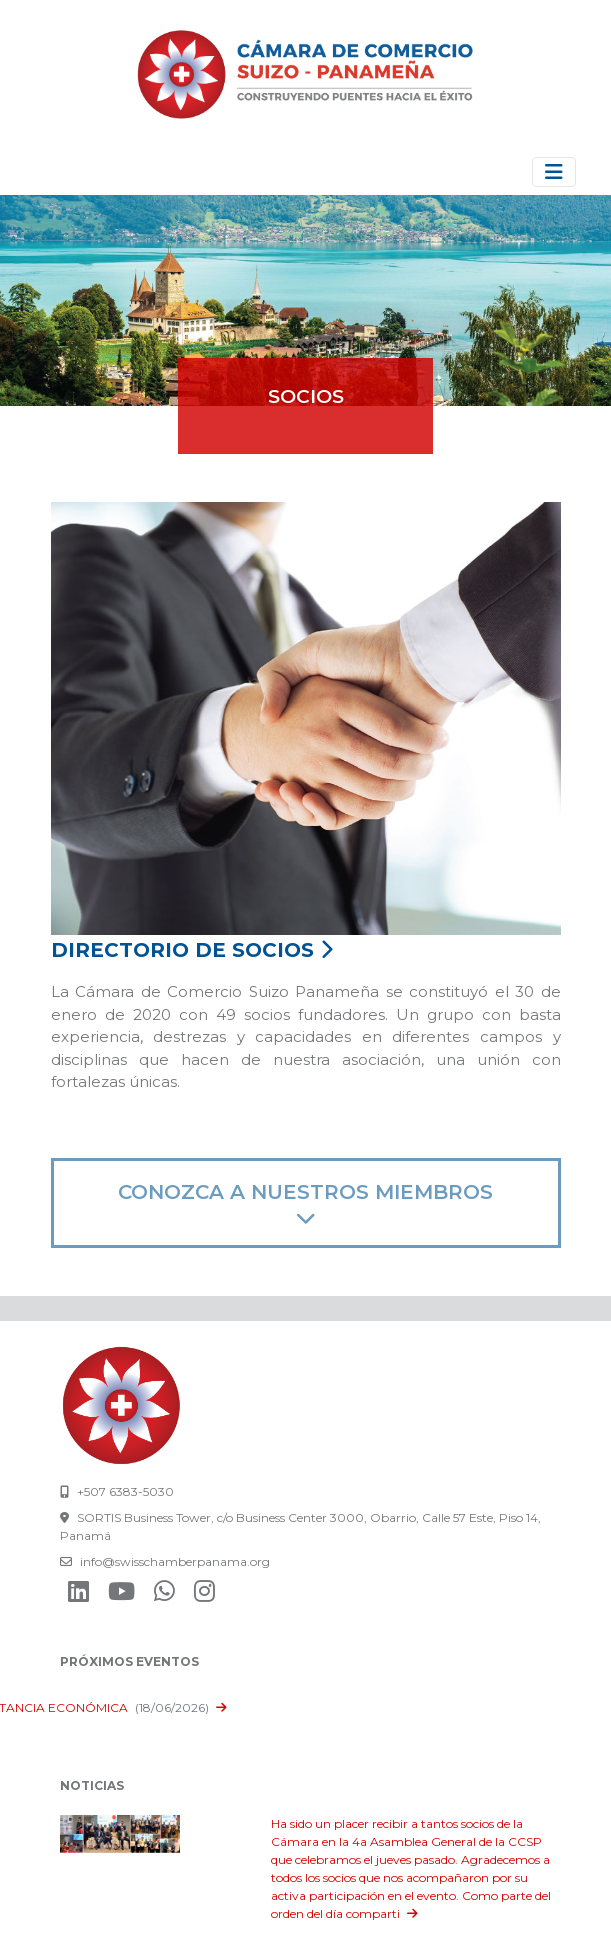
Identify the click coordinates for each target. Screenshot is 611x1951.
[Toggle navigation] (554, 172)
